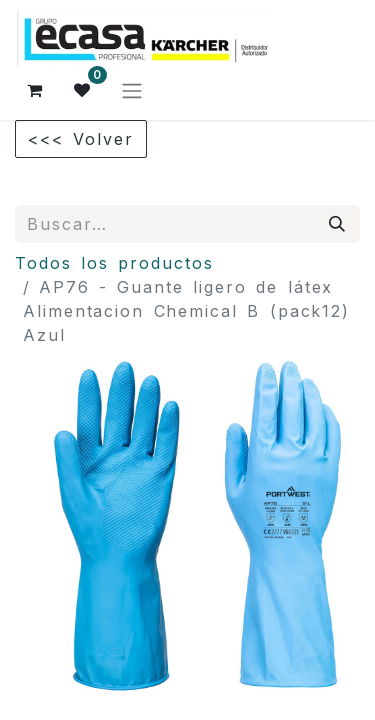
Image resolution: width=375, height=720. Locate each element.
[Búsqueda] (338, 224)
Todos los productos (114, 263)
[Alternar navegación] (132, 90)
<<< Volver (81, 139)
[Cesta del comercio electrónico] (35, 90)
